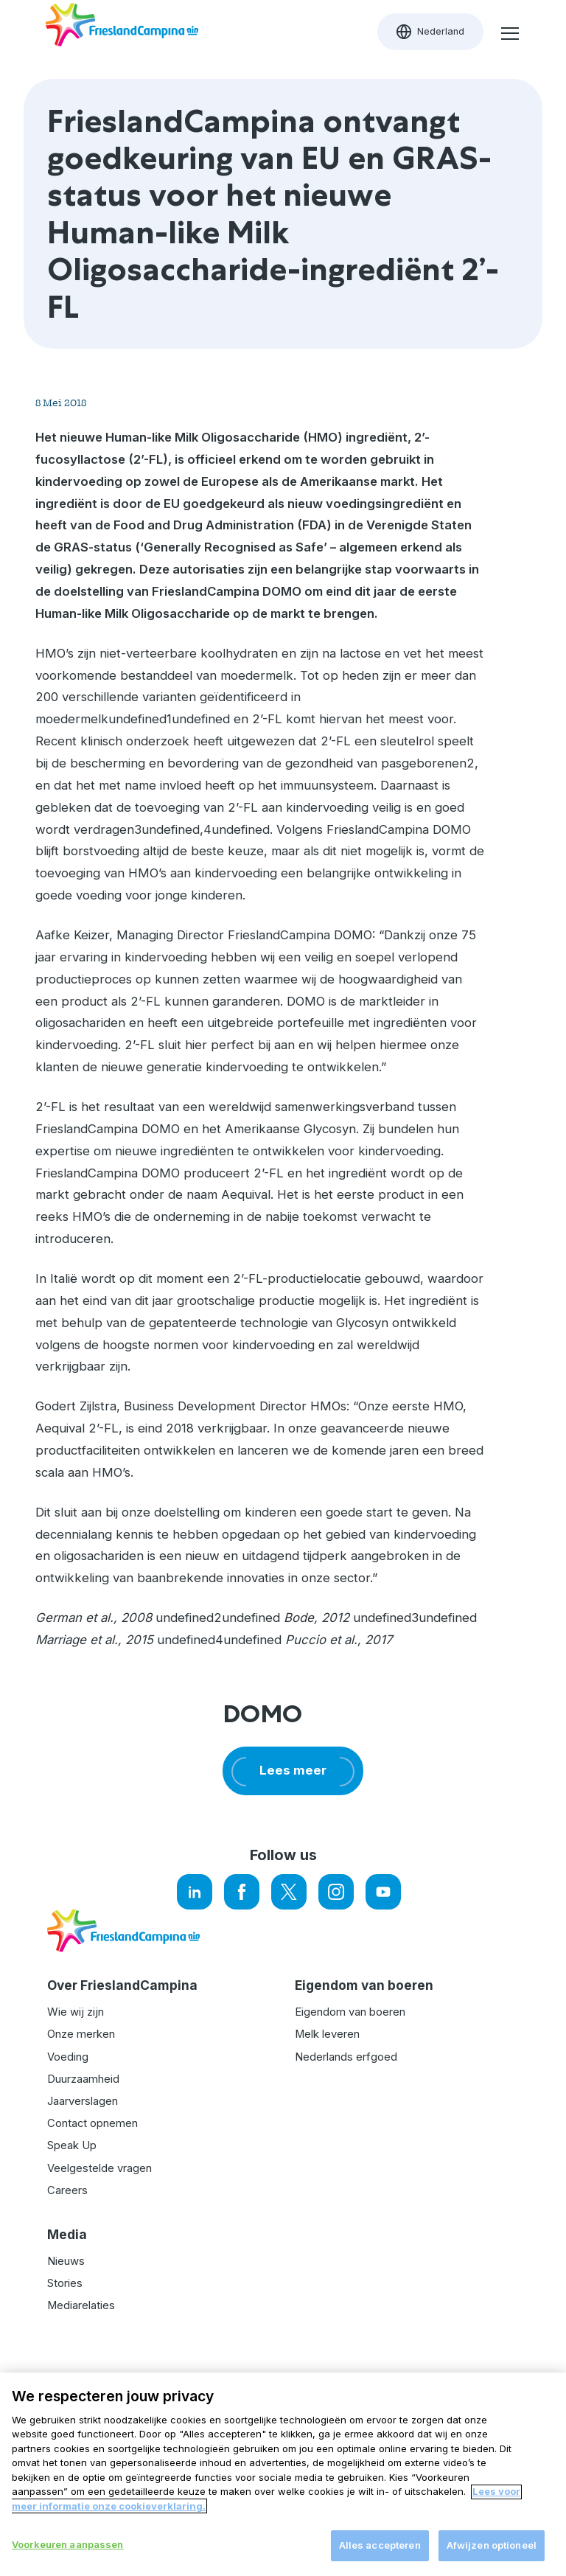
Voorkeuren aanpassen (68, 2553)
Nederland (439, 34)
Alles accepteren (380, 2554)
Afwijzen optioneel (492, 2554)
